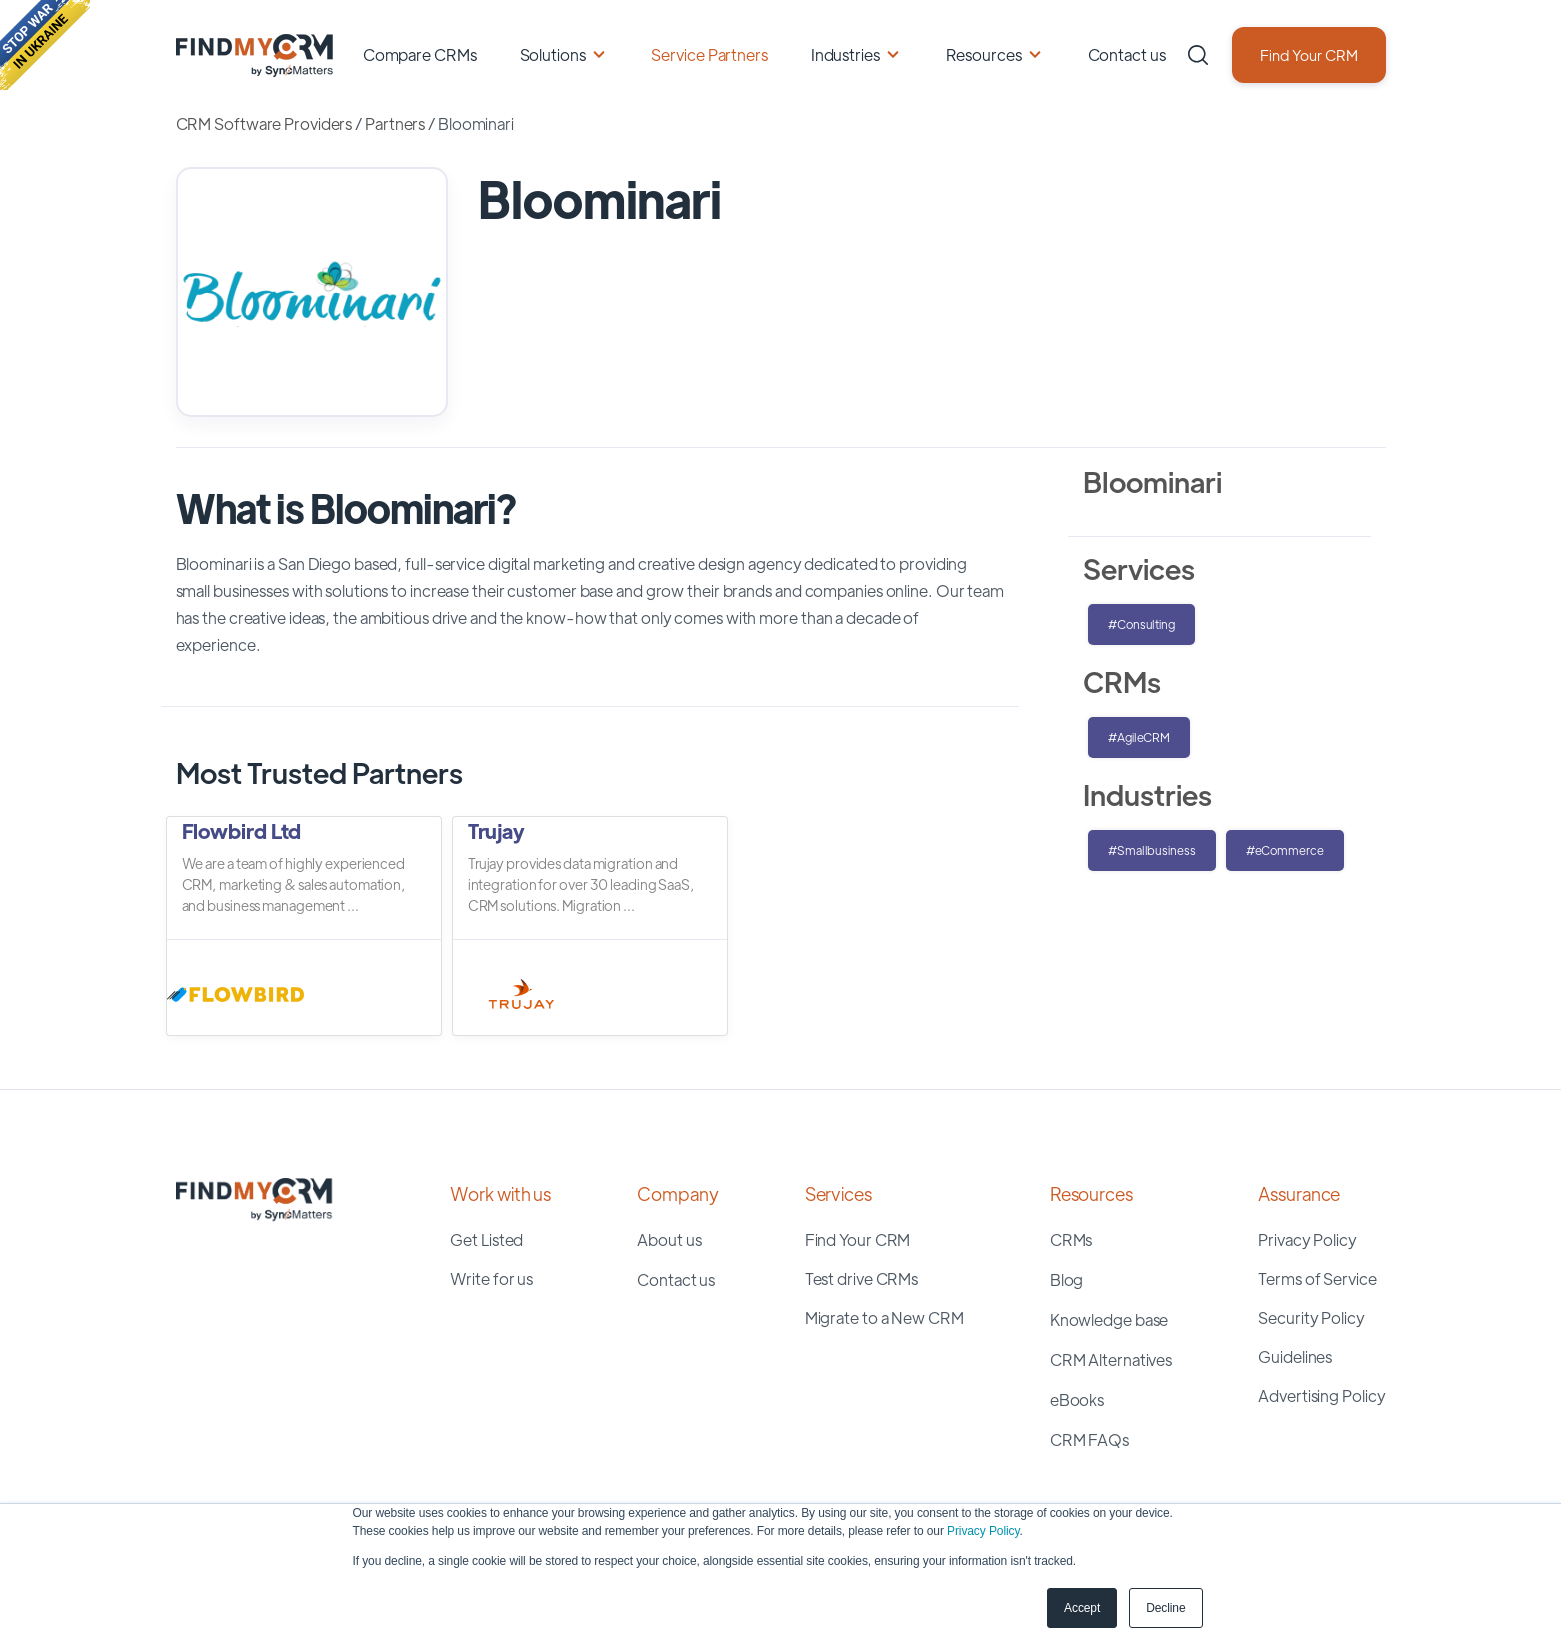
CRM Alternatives (1111, 1359)
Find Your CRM (1309, 54)
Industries (845, 54)
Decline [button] (1165, 1608)
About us (669, 1239)
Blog (1067, 1279)
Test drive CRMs (862, 1278)
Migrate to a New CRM (884, 1317)
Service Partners (709, 54)
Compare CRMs (420, 54)
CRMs (1071, 1239)
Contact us (1127, 54)
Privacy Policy (983, 1531)
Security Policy (1311, 1317)
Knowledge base (1109, 1319)
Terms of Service (1317, 1278)
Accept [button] (1082, 1608)
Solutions (553, 54)
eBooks (1077, 1399)
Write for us (491, 1278)
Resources (984, 54)
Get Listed (486, 1239)
